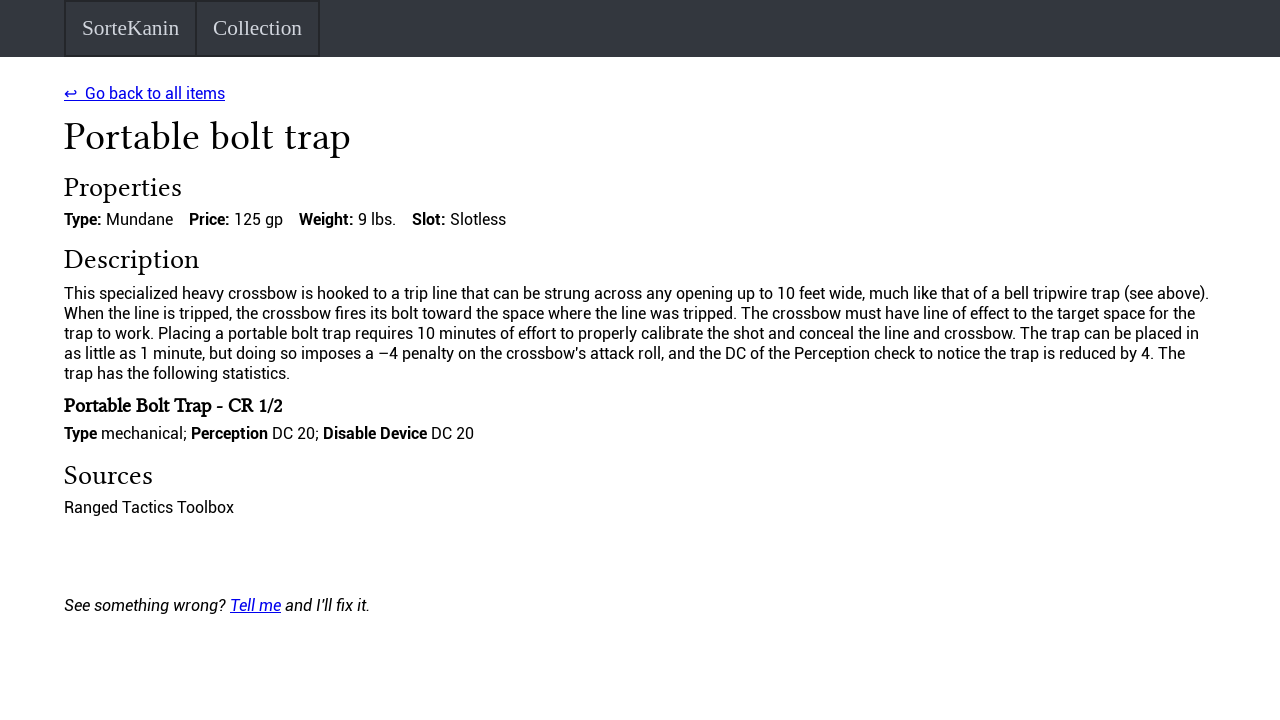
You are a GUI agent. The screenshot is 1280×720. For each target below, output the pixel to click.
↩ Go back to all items (144, 93)
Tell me (255, 605)
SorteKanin (130, 28)
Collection (257, 28)
